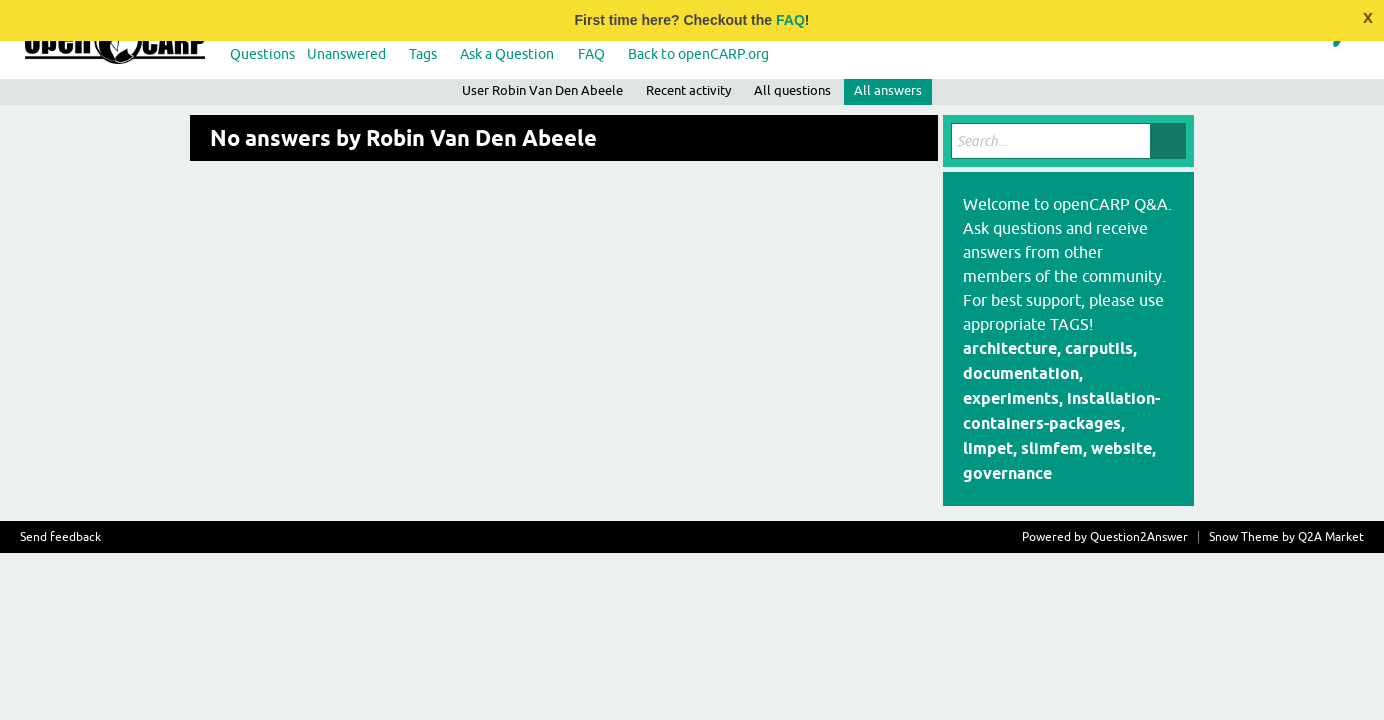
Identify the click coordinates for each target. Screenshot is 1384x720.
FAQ (790, 20)
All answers (888, 90)
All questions (792, 90)
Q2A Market (1331, 537)
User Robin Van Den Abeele (542, 90)
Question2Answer (1139, 537)
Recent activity (688, 90)
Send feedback (60, 537)
